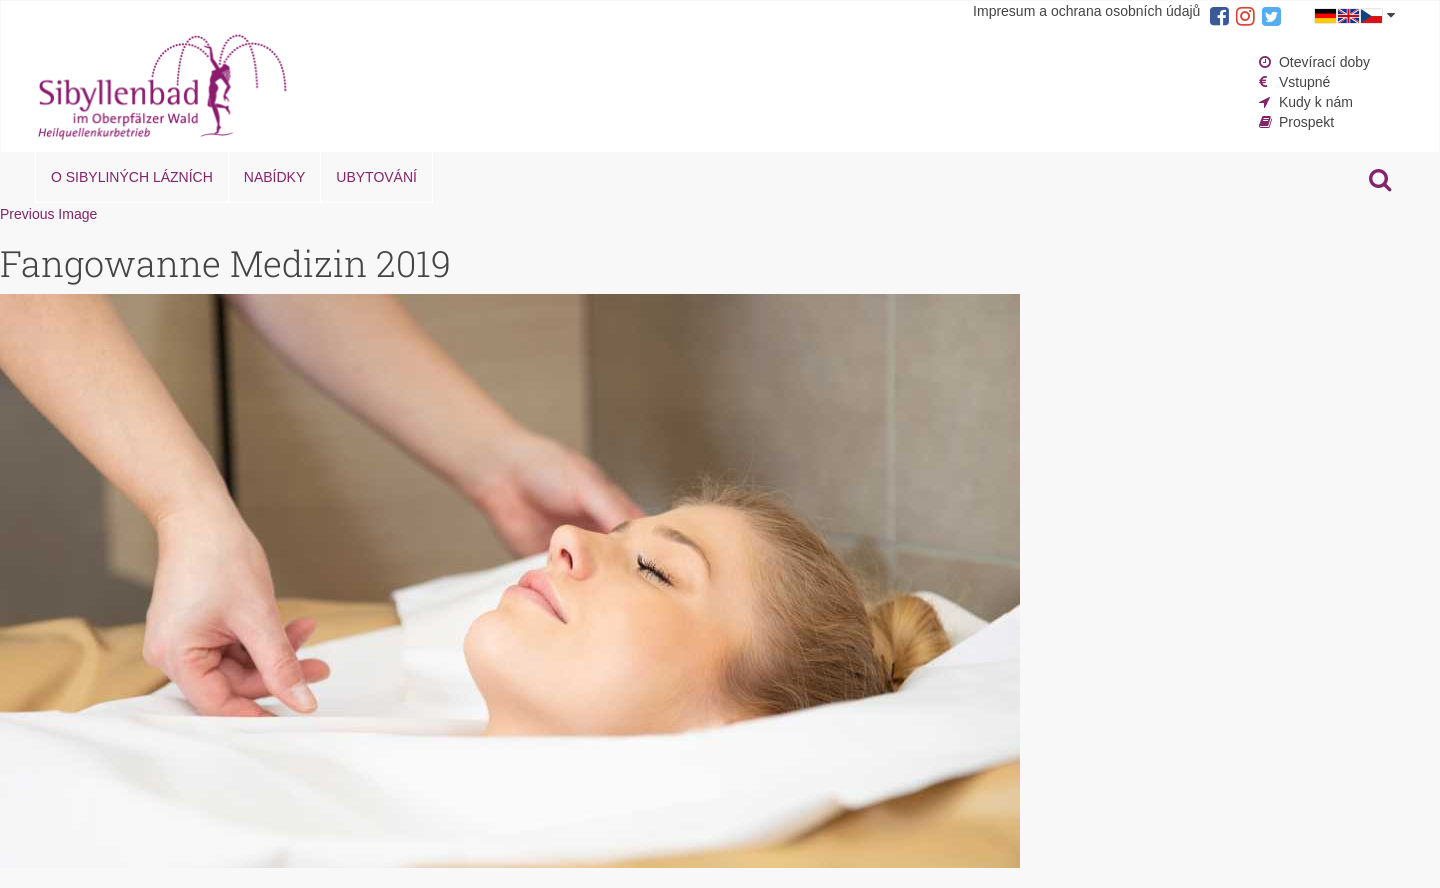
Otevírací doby (1324, 62)
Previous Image (48, 214)
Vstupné (1304, 82)
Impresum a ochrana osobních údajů (1086, 11)
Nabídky (274, 177)
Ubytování (376, 177)
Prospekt (1306, 122)
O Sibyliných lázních (132, 177)
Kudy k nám (1316, 102)
